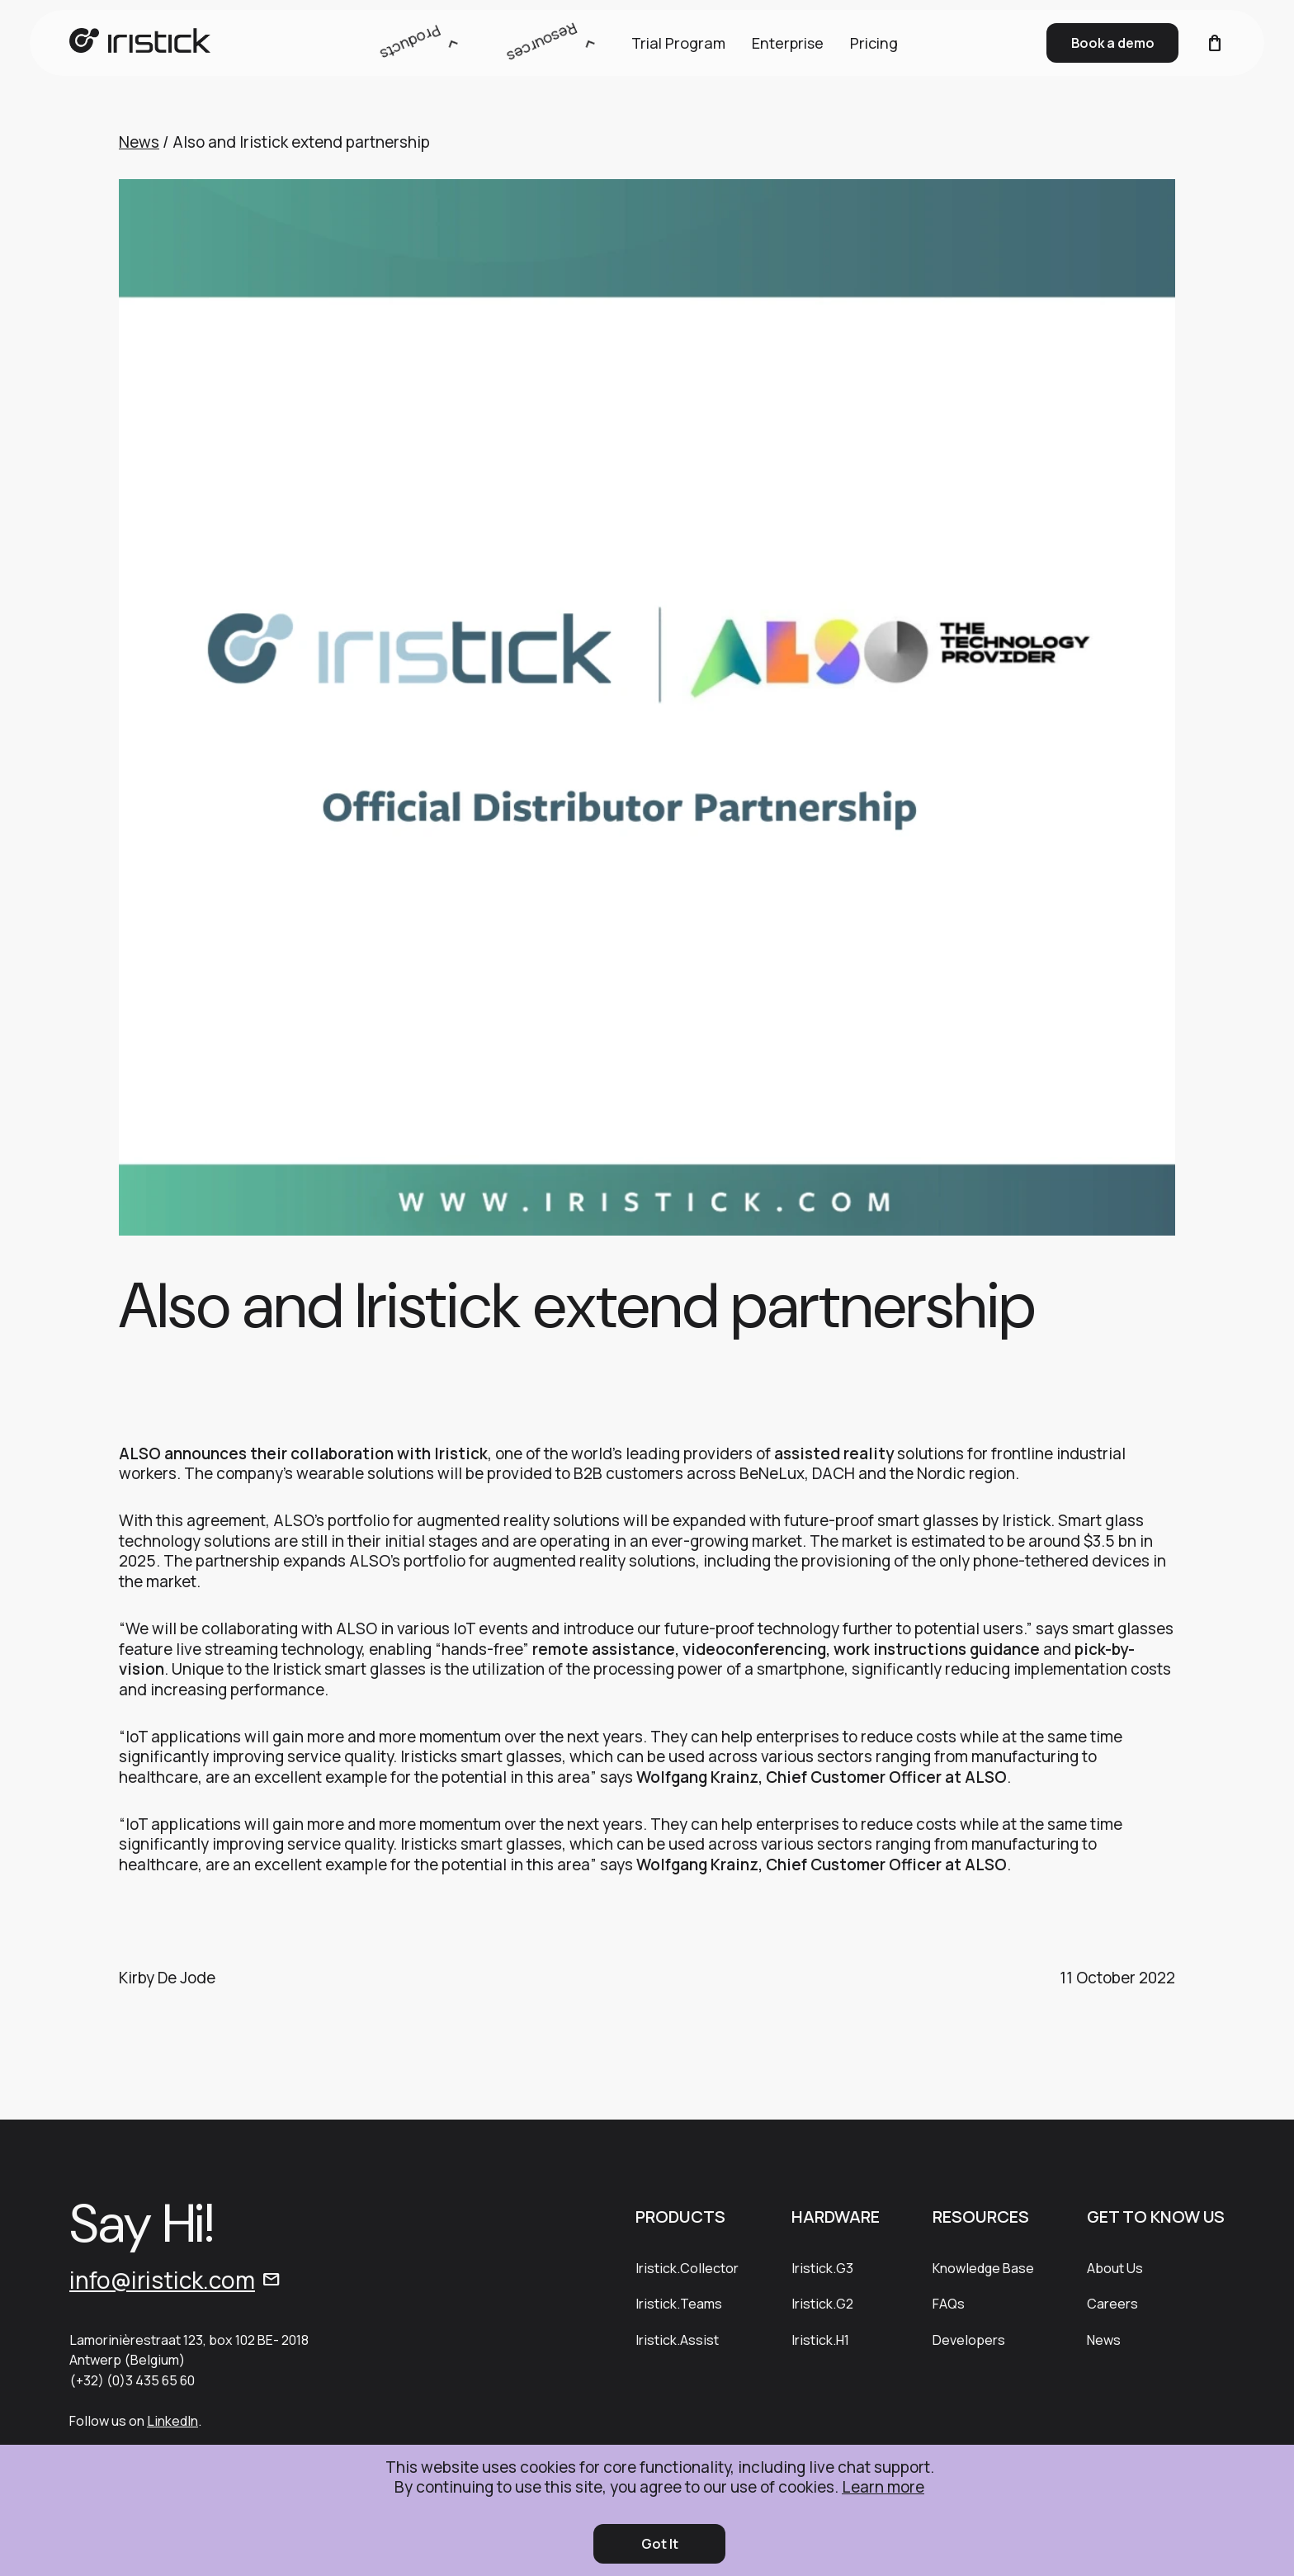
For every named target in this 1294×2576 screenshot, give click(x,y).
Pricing (874, 43)
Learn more (883, 2487)
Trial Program (678, 43)
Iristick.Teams (678, 2304)
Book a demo (1113, 43)
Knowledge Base (983, 2268)
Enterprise (788, 43)
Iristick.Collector (687, 2268)
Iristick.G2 (822, 2304)
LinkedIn (172, 2421)
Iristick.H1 (820, 2340)
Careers (1112, 2304)
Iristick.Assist (677, 2340)
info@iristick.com (162, 2279)
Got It (659, 2544)
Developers (969, 2340)
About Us (1115, 2268)
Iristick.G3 (822, 2268)
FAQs (949, 2304)
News (139, 142)
